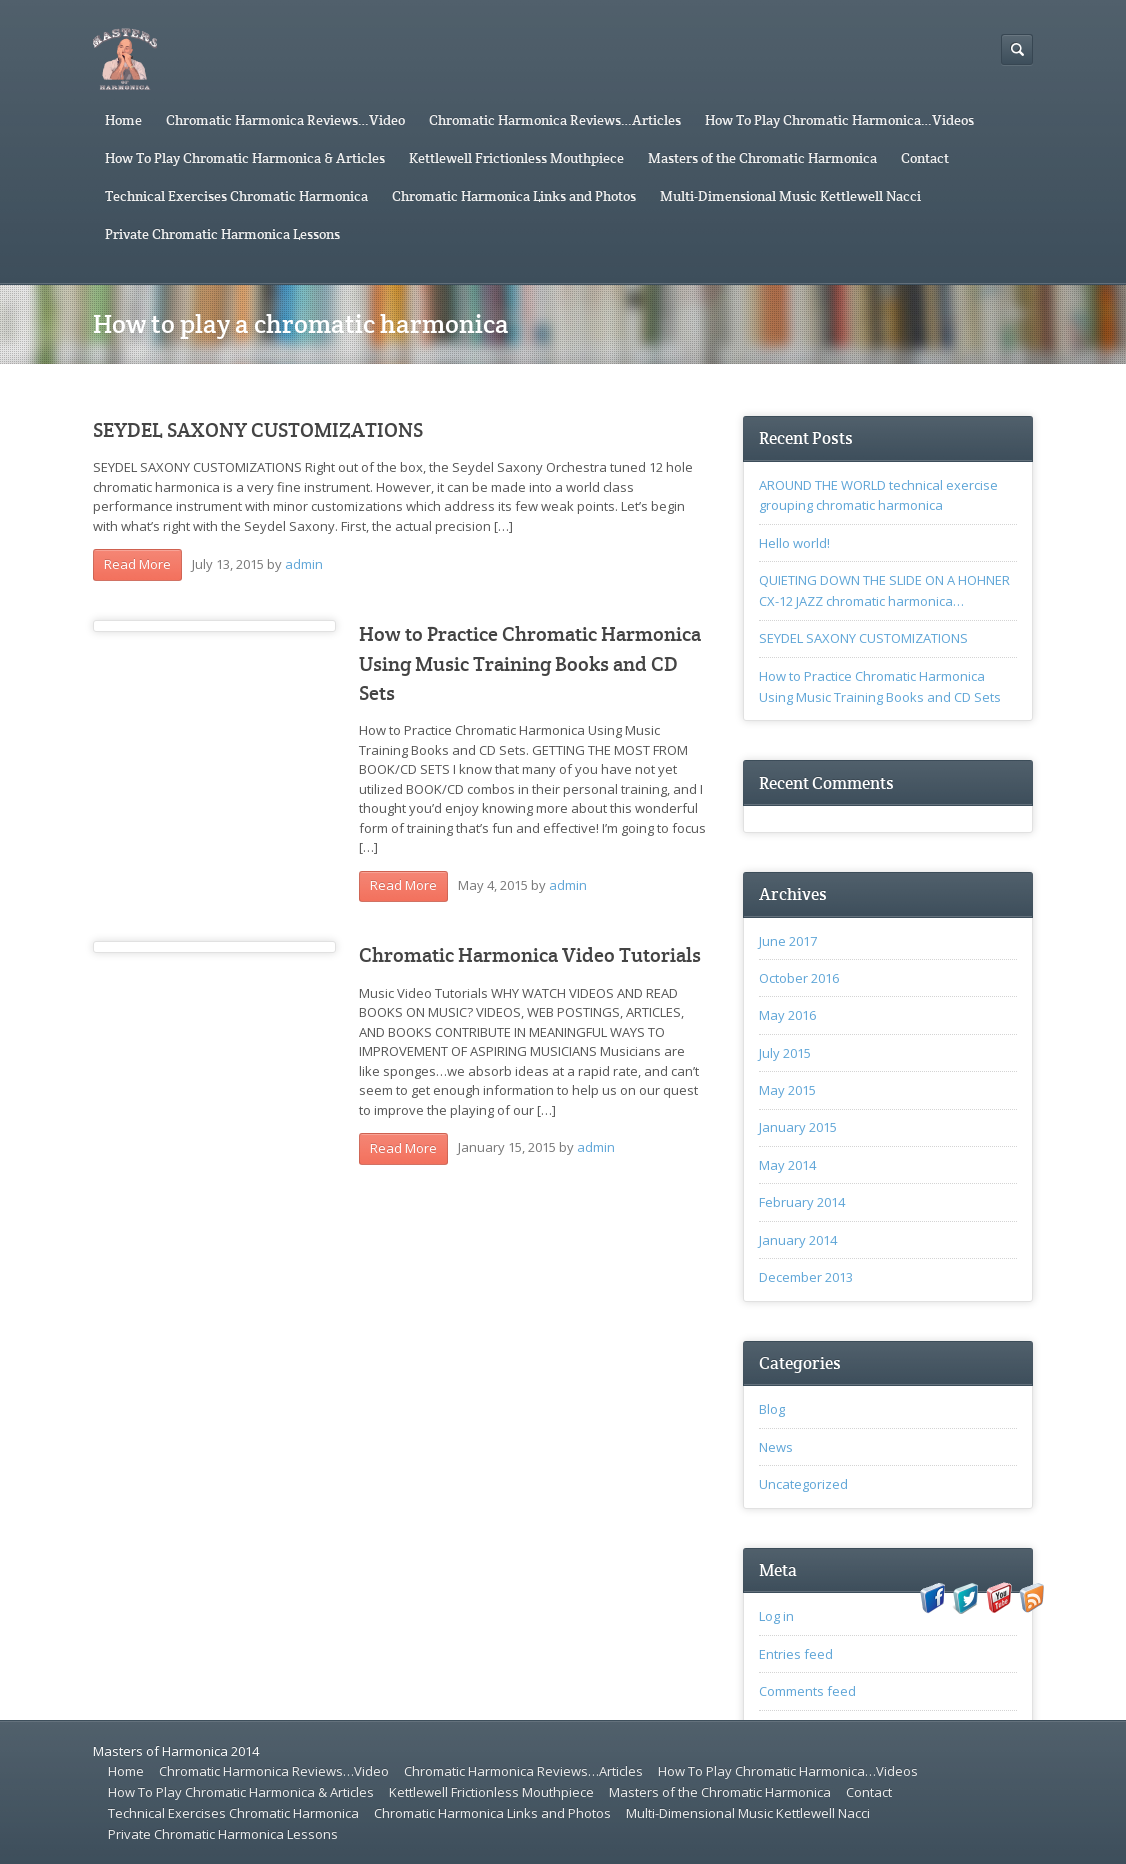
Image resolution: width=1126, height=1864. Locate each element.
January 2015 (798, 1127)
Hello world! (794, 543)
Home (123, 120)
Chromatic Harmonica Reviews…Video (285, 120)
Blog (772, 1409)
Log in (776, 1616)
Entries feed (796, 1654)
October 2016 (799, 978)
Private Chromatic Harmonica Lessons (222, 234)
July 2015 (785, 1053)
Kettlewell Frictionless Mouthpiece (516, 158)
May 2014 (787, 1165)
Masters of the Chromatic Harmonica (762, 158)
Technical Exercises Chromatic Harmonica (236, 196)
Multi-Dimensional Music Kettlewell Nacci (790, 196)
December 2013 (806, 1277)
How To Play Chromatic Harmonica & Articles (245, 158)
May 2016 (787, 1015)
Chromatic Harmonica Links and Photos (514, 196)
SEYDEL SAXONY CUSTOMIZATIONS (258, 430)
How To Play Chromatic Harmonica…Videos (839, 120)
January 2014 (798, 1240)
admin (304, 564)
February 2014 (802, 1202)
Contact (925, 158)
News (776, 1447)
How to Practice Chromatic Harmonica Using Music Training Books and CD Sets (530, 664)
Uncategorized (803, 1484)
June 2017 (788, 941)
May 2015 (787, 1090)
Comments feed (807, 1691)
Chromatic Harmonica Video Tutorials (530, 955)
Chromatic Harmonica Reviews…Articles (555, 120)
